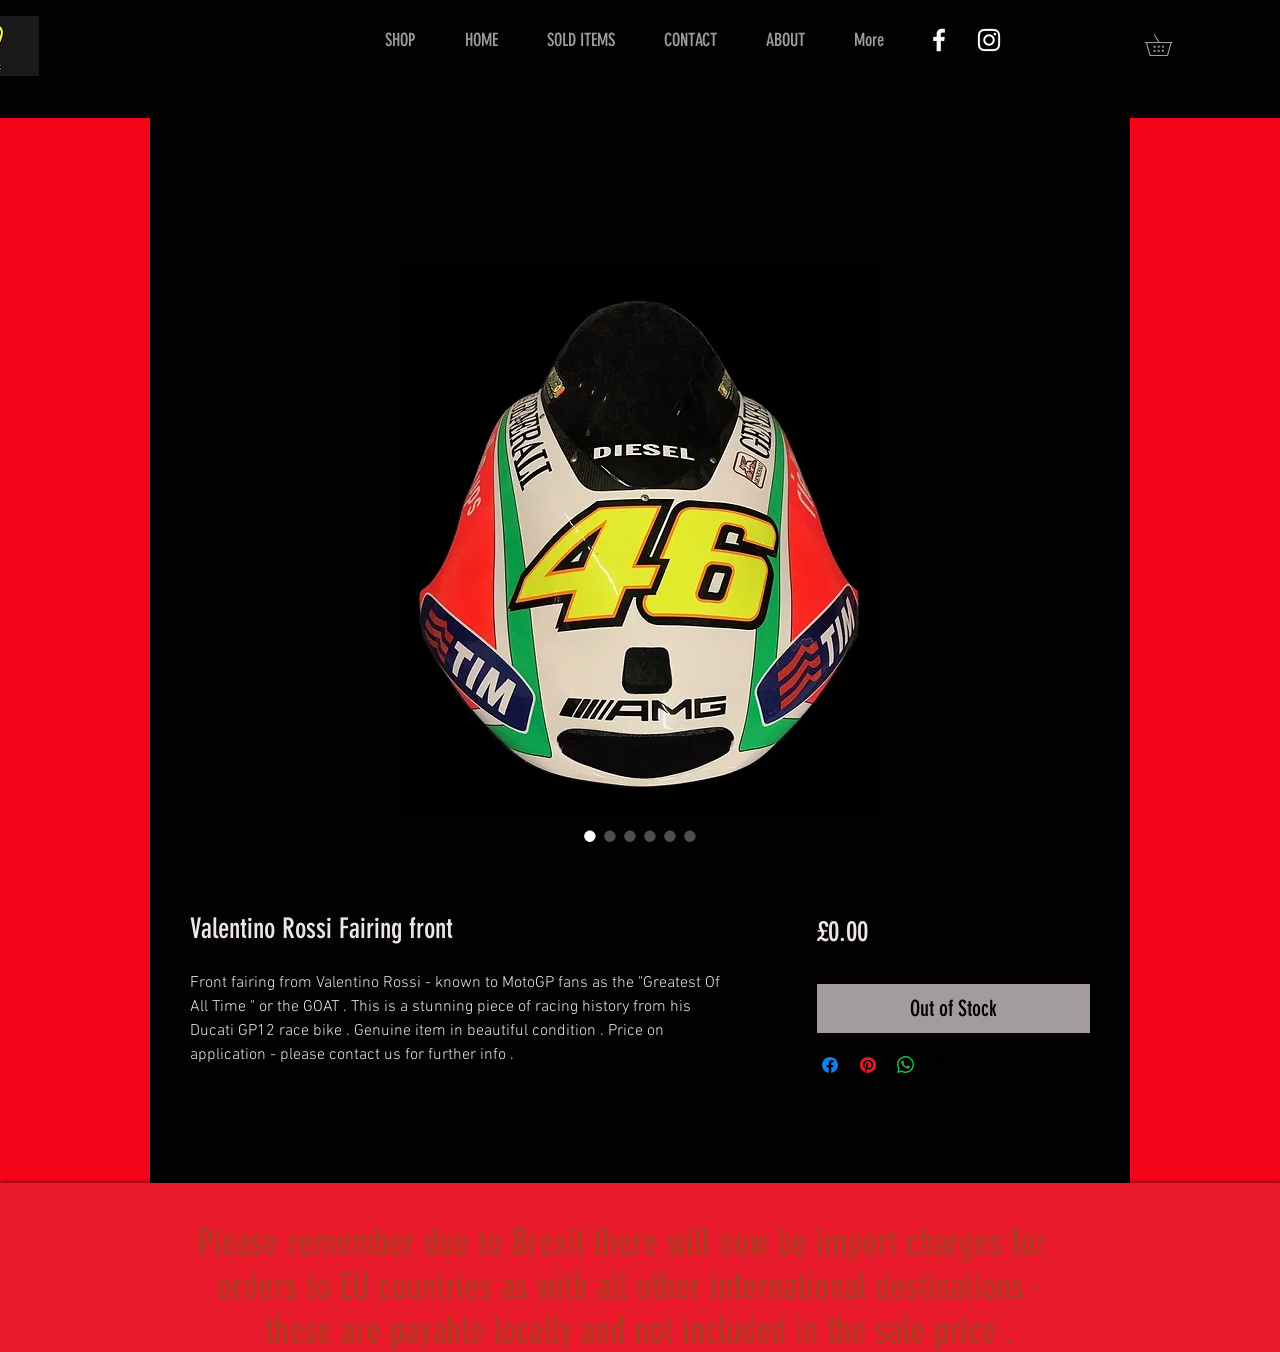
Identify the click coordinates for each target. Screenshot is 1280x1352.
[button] (1169, 45)
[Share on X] (944, 1065)
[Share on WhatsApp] (906, 1065)
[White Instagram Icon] (989, 40)
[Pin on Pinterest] (868, 1065)
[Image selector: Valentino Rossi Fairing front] (590, 836)
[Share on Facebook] (830, 1065)
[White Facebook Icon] (939, 40)
